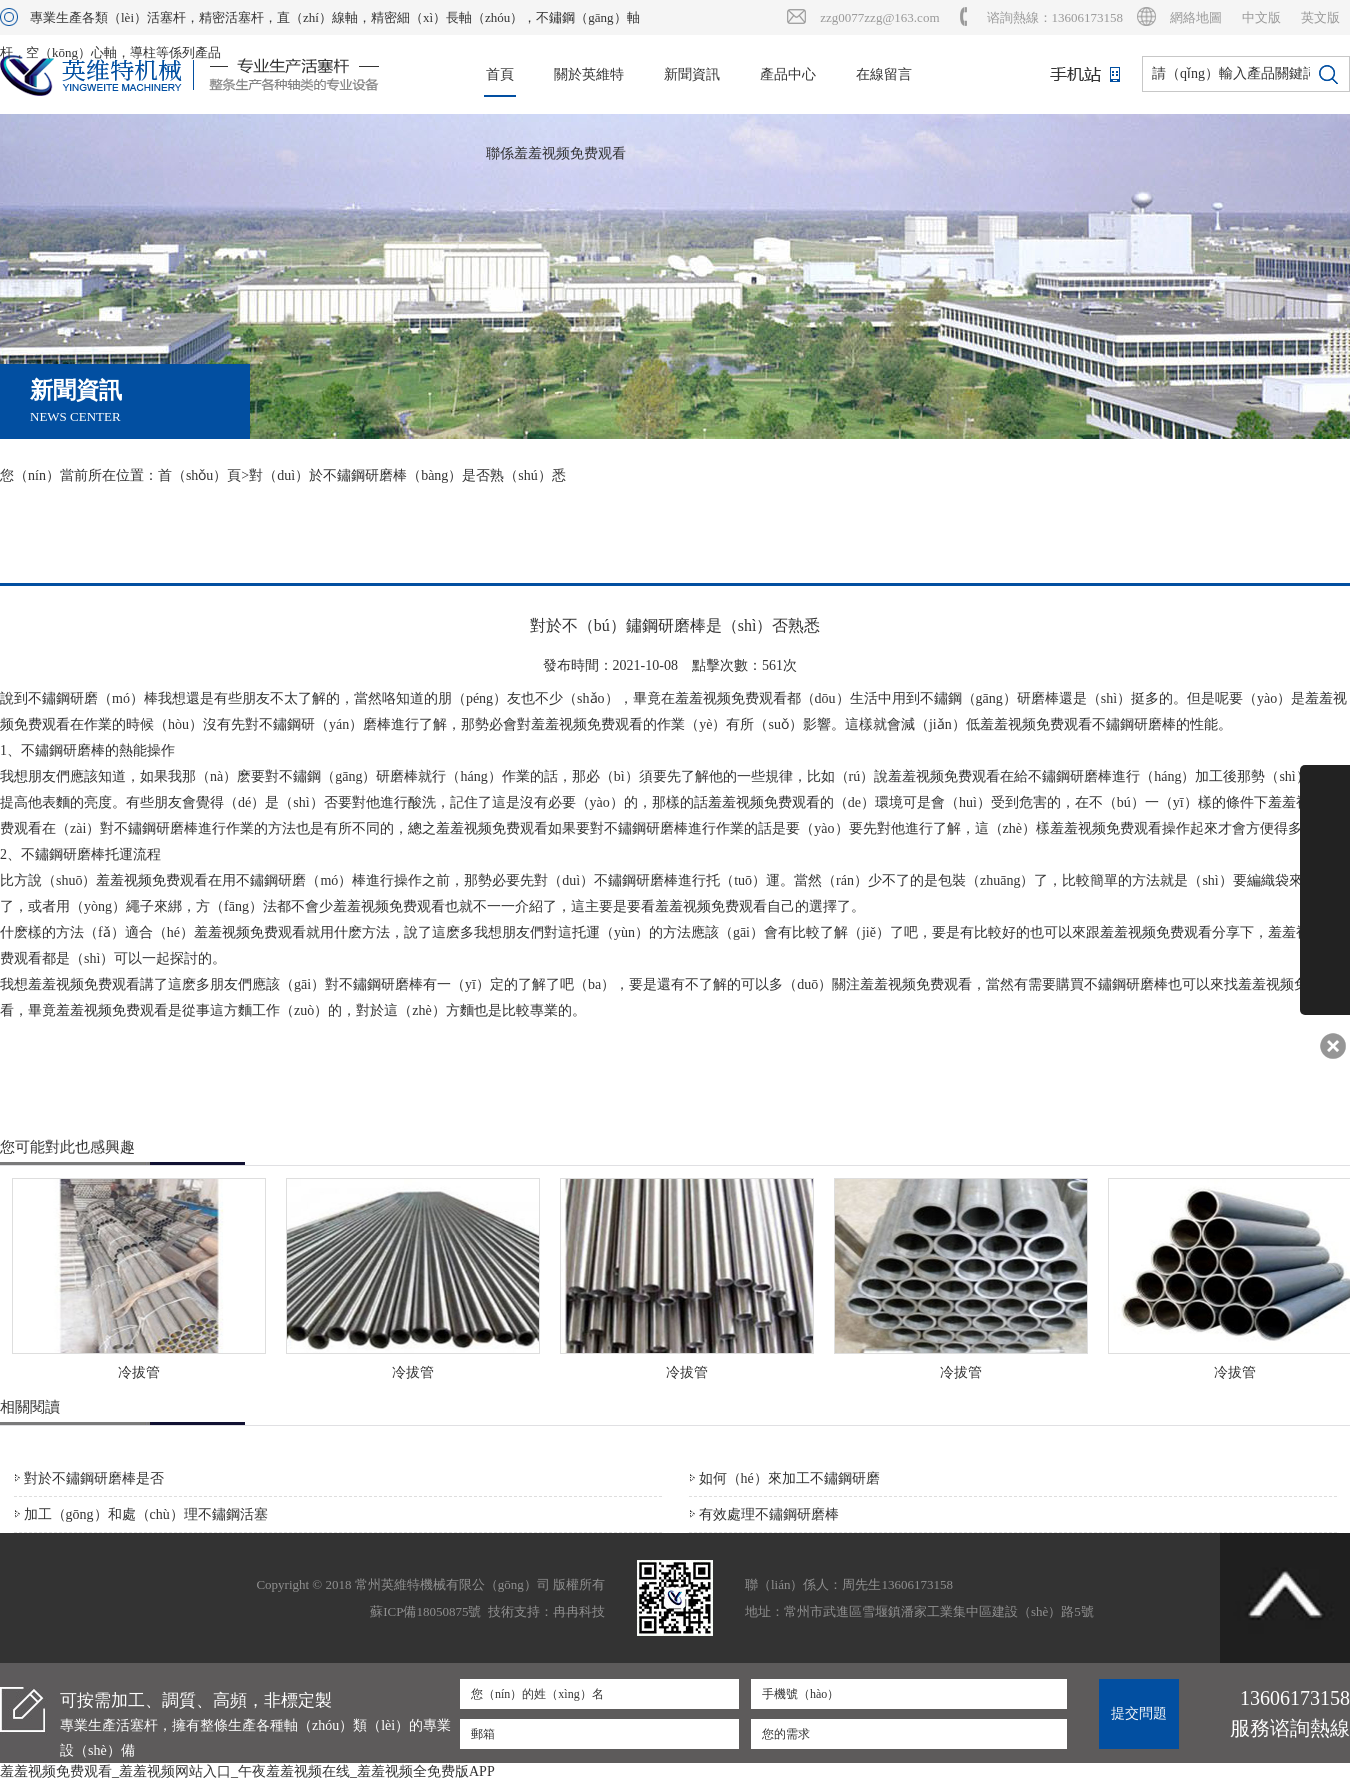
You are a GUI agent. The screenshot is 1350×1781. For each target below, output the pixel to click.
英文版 (1320, 17)
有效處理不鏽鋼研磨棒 (769, 1514)
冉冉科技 (579, 1611)
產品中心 (788, 74)
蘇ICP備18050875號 (425, 1611)
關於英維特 (589, 74)
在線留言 (884, 74)
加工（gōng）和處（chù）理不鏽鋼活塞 (146, 1514)
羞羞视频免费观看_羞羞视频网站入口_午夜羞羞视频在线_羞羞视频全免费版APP (247, 1771)
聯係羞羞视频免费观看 (556, 153)
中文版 (1261, 17)
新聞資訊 (692, 74)
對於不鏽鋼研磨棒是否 (94, 1478)
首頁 (500, 74)
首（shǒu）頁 (199, 475)
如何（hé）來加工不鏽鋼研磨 (789, 1478)
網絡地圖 (1196, 17)
